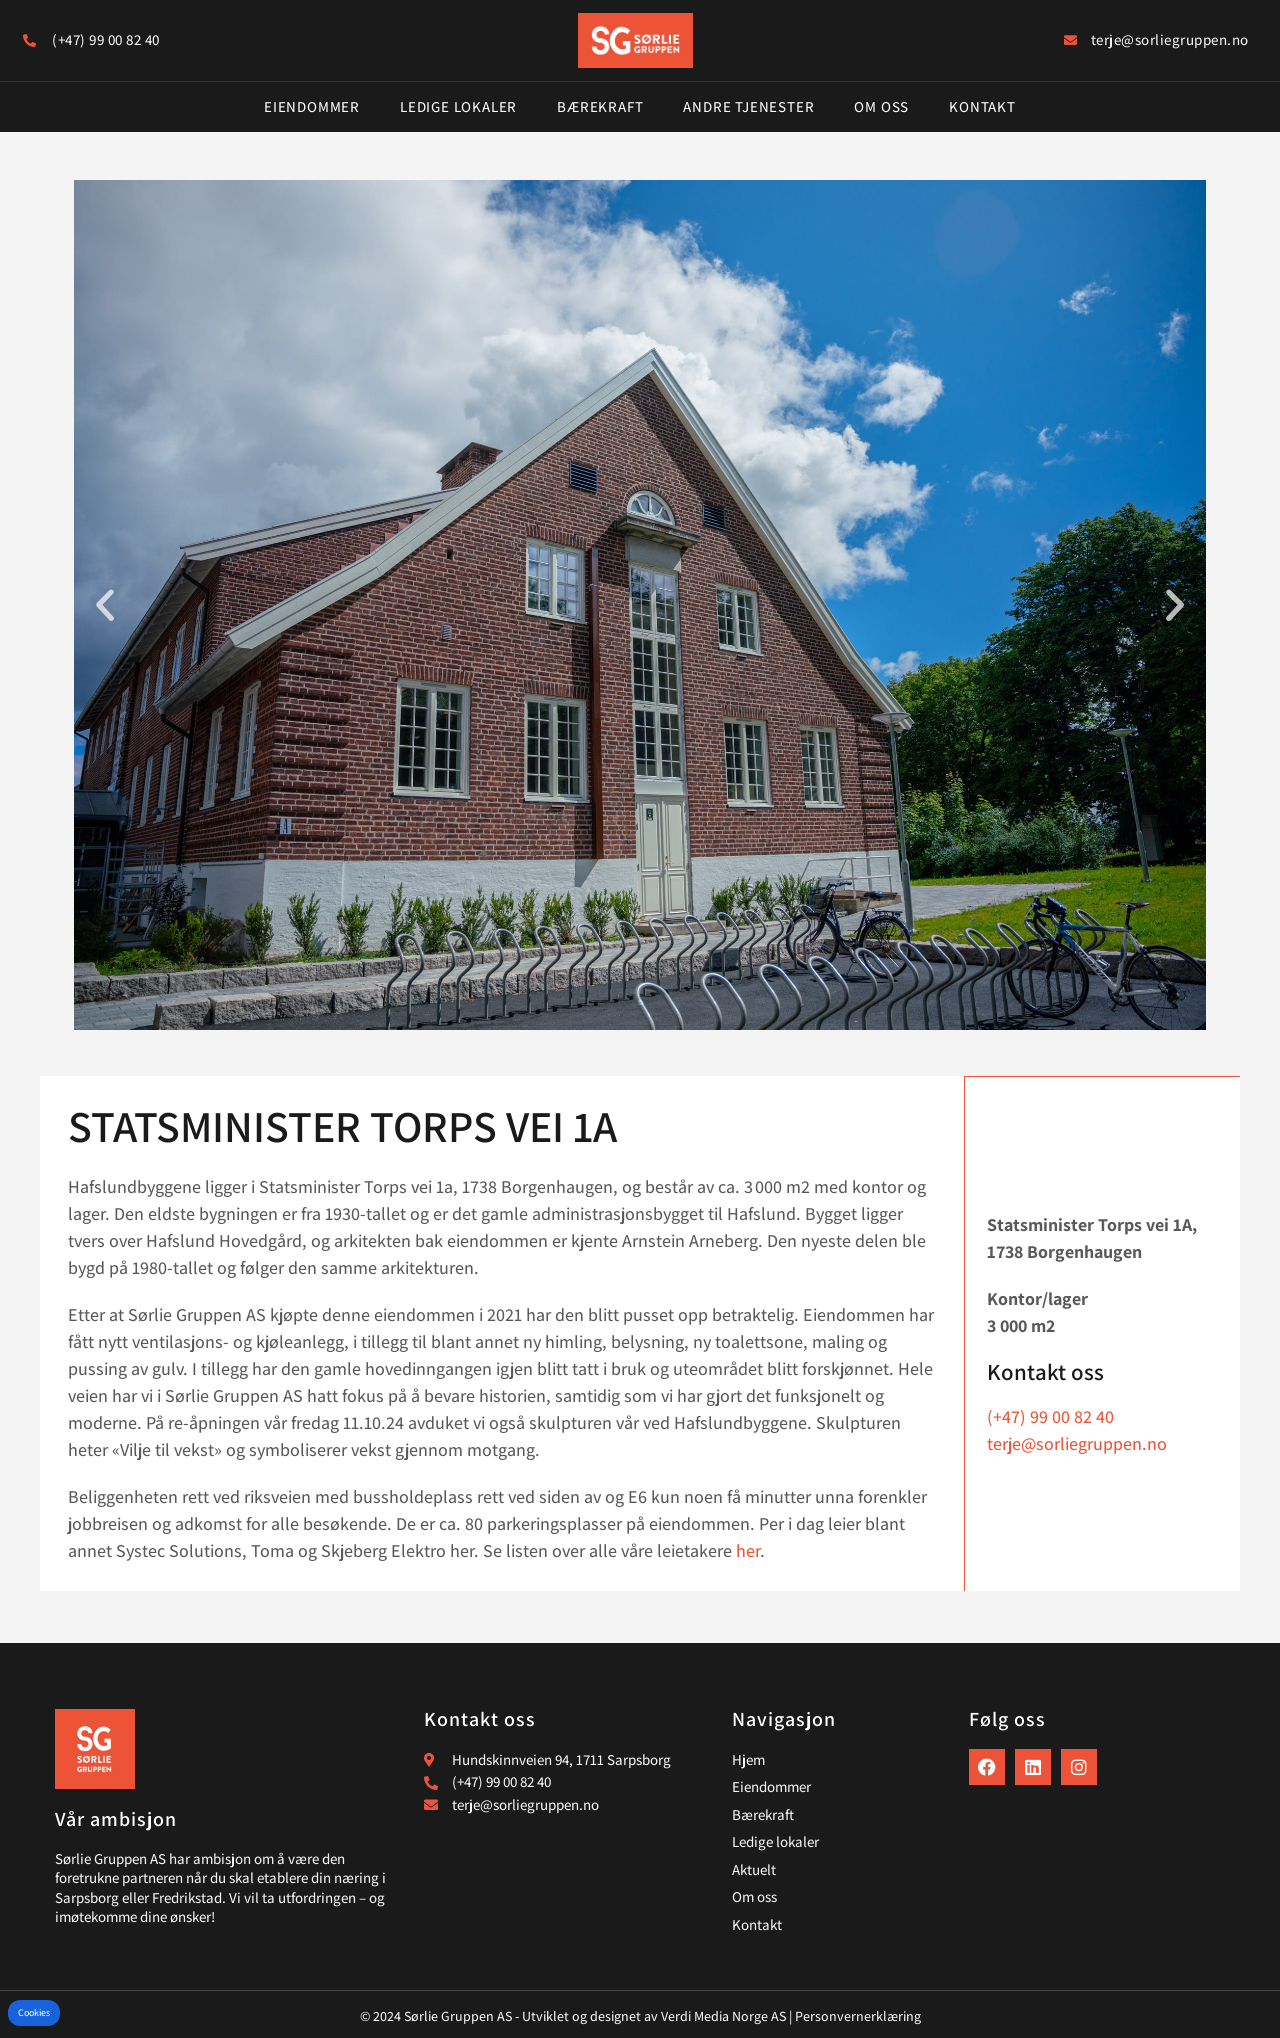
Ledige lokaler (458, 106)
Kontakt (982, 106)
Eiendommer (312, 106)
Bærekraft (600, 106)
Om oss (881, 106)
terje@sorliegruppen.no (1077, 1442)
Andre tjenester (748, 106)
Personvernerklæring (858, 2016)
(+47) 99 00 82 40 (1050, 1415)
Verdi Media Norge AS (723, 2016)
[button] (105, 605)
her (748, 1550)
